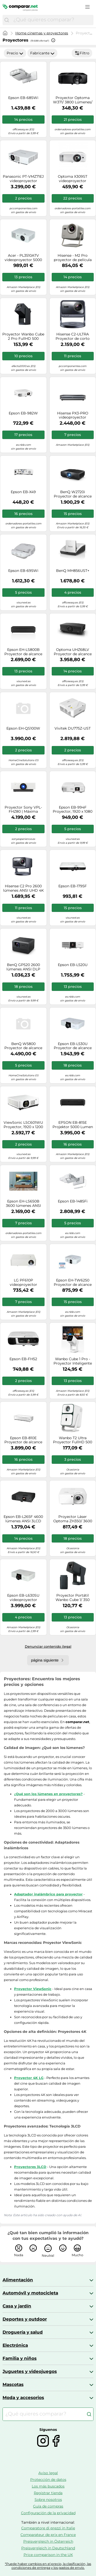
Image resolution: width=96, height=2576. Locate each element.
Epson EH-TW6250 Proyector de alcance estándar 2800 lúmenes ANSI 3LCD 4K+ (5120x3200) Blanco (73, 1282)
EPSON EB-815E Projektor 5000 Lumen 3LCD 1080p (72, 1124)
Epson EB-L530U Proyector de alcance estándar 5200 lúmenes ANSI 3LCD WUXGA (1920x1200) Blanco (72, 1046)
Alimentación (18, 2279)
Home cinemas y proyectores (41, 33)
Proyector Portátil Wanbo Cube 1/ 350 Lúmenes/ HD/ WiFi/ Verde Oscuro (72, 1597)
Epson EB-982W (23, 413)
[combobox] (52, 20)
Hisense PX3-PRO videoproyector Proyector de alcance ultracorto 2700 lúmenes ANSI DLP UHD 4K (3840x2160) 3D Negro (73, 415)
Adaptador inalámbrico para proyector (48, 1894)
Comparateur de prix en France (48, 2534)
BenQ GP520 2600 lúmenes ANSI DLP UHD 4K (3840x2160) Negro (23, 967)
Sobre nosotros (48, 2499)
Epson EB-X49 (23, 492)
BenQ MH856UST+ (72, 571)
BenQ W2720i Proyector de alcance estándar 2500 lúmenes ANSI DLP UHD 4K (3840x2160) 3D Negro (72, 494)
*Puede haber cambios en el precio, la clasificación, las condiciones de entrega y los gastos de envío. (48, 2566)
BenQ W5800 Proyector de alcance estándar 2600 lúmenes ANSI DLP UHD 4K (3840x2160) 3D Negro (23, 1046)
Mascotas (13, 2384)
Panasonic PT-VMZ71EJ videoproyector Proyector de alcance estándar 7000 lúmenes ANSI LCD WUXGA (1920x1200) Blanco (23, 178)
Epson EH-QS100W (23, 728)
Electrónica (15, 2345)
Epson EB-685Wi (23, 98)
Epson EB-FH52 (23, 1359)
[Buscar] (7, 20)
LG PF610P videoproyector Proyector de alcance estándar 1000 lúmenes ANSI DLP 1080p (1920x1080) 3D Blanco (23, 1282)
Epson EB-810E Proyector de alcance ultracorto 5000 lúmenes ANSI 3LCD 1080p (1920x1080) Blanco (23, 1440)
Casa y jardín (17, 2306)
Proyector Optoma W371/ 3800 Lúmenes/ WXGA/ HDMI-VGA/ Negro (72, 100)
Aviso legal (48, 2473)
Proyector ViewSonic (32, 1989)
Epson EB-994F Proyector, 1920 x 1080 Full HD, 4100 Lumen (72, 809)
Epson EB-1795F (72, 886)
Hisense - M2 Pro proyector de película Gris (73, 257)
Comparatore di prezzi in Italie (48, 2528)
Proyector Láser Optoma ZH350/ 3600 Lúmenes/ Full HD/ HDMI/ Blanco (72, 1519)
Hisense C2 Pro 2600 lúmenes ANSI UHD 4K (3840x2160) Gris (23, 888)
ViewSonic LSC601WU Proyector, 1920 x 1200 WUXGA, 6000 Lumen (23, 1124)
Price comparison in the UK (48, 2554)
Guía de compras (48, 2506)
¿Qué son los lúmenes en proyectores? (48, 1794)
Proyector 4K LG (29, 2078)
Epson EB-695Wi (23, 571)
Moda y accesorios (23, 2397)
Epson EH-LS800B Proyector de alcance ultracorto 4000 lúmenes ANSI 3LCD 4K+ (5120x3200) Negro (23, 652)
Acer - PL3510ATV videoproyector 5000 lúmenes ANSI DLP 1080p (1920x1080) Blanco (23, 257)
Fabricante (42, 53)
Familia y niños (20, 2358)
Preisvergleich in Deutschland (48, 2548)
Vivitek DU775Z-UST (73, 728)
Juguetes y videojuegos (30, 2371)
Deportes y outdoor (25, 2319)
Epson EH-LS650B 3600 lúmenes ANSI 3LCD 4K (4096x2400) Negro (23, 1203)
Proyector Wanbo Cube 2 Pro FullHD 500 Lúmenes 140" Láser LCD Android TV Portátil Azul (23, 336)
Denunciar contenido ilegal (48, 1646)
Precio (15, 53)
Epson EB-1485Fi (73, 1201)
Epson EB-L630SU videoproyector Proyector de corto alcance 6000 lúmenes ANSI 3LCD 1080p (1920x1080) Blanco (23, 1597)
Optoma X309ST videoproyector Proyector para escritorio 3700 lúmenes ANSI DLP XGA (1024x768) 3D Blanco (73, 178)
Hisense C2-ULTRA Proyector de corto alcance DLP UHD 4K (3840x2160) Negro (73, 336)
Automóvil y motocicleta (30, 2292)
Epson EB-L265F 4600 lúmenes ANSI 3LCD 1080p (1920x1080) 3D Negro (23, 1519)
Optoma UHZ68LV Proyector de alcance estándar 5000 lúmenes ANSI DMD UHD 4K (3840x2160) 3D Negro (73, 652)
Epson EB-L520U (73, 965)
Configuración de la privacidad (48, 2513)
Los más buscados (48, 2486)
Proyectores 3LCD (30, 2167)
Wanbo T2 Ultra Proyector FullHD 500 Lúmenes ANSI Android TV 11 (72, 1440)
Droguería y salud (23, 2332)
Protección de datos (48, 2479)
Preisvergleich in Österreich (48, 2541)
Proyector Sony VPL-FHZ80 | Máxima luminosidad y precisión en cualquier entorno (23, 809)
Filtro (81, 53)
